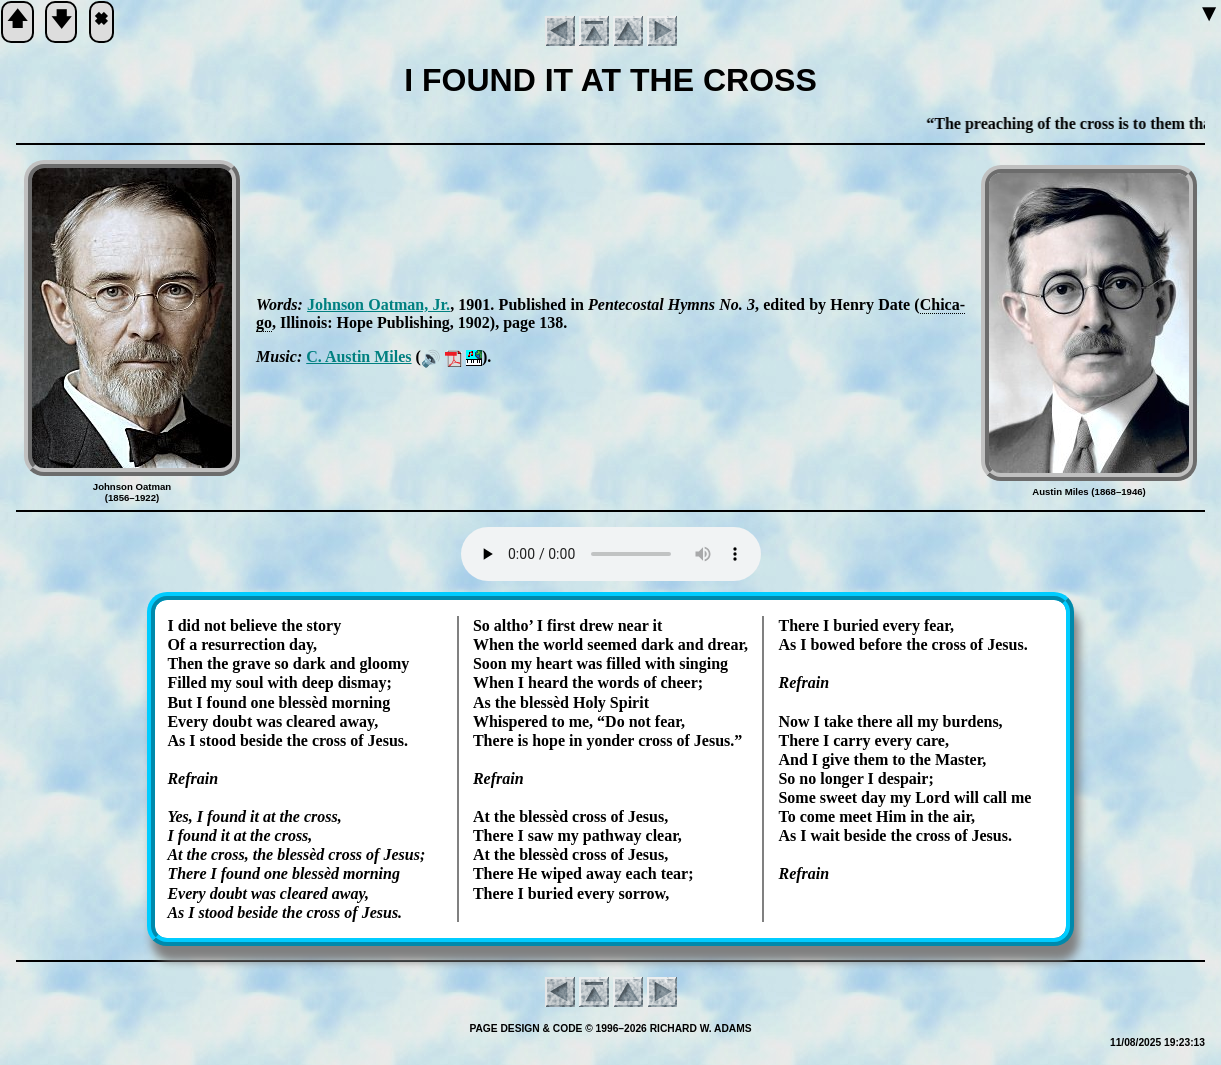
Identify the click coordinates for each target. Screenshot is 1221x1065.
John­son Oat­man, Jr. (378, 304)
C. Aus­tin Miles (358, 356)
